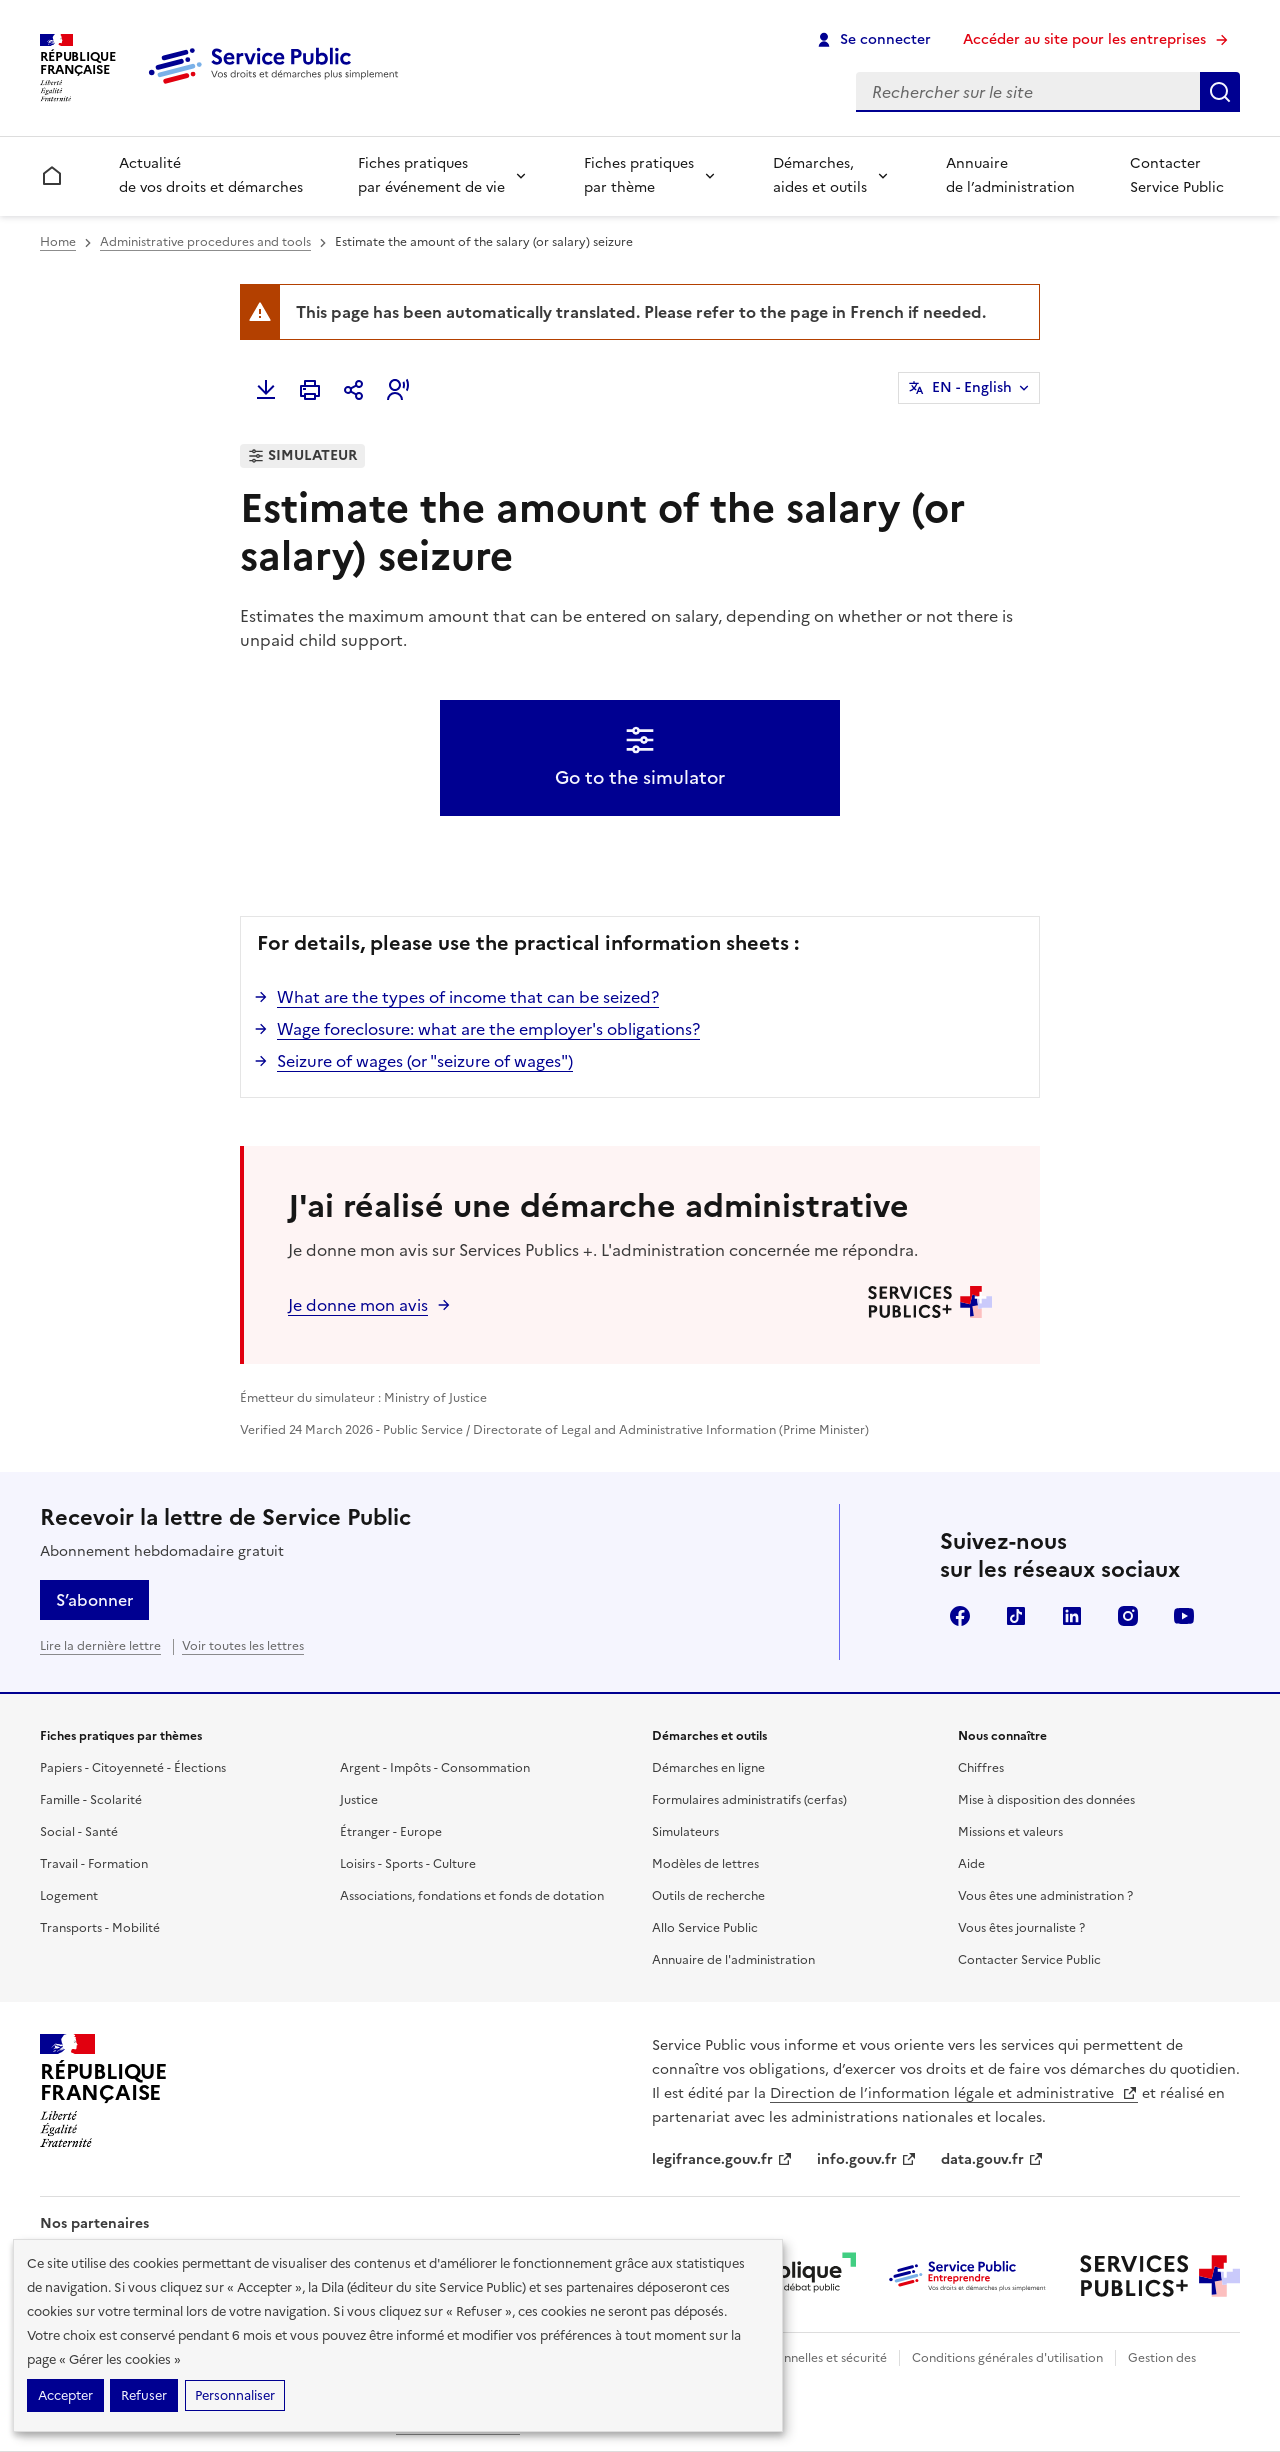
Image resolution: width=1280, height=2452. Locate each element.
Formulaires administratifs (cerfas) (749, 1800)
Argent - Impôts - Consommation (435, 1768)
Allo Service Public (705, 1928)
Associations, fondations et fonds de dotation (472, 1896)
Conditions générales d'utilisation (1007, 2358)
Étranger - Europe (391, 1832)
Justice (359, 1800)
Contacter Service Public (1177, 175)
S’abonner (94, 1600)
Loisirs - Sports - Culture (408, 1864)
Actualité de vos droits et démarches (211, 175)
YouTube (1184, 1616)
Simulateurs (685, 1832)
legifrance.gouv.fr (722, 2159)
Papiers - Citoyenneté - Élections (133, 1768)
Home (58, 242)
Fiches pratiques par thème (639, 175)
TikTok (1016, 1616)
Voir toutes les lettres (243, 1646)
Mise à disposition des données (1046, 1800)
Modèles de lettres (705, 1864)
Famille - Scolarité (91, 1800)
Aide (971, 1864)
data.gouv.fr (992, 2159)
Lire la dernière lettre (100, 1646)
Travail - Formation (94, 1864)
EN (972, 388)
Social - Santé (79, 1832)
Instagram (1128, 1616)
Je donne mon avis (358, 1305)
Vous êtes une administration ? (1045, 1896)
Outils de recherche (708, 1896)
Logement (69, 1896)
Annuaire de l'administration (733, 1960)
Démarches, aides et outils (820, 175)
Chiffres (981, 1768)
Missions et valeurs (1010, 1832)
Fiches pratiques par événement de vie (431, 175)
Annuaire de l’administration (1010, 175)
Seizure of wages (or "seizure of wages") (425, 1061)
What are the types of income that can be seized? (468, 997)
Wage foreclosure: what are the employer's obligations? (488, 1029)
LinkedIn (1072, 1616)
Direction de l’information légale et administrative (954, 2093)
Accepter (65, 2395)
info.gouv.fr (867, 2159)
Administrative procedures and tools (205, 242)
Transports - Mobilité (100, 1928)
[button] (398, 390)
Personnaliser (235, 2395)
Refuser (144, 2395)
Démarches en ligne (708, 1768)
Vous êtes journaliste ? (1021, 1928)
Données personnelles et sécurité (792, 2358)
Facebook (960, 1616)
